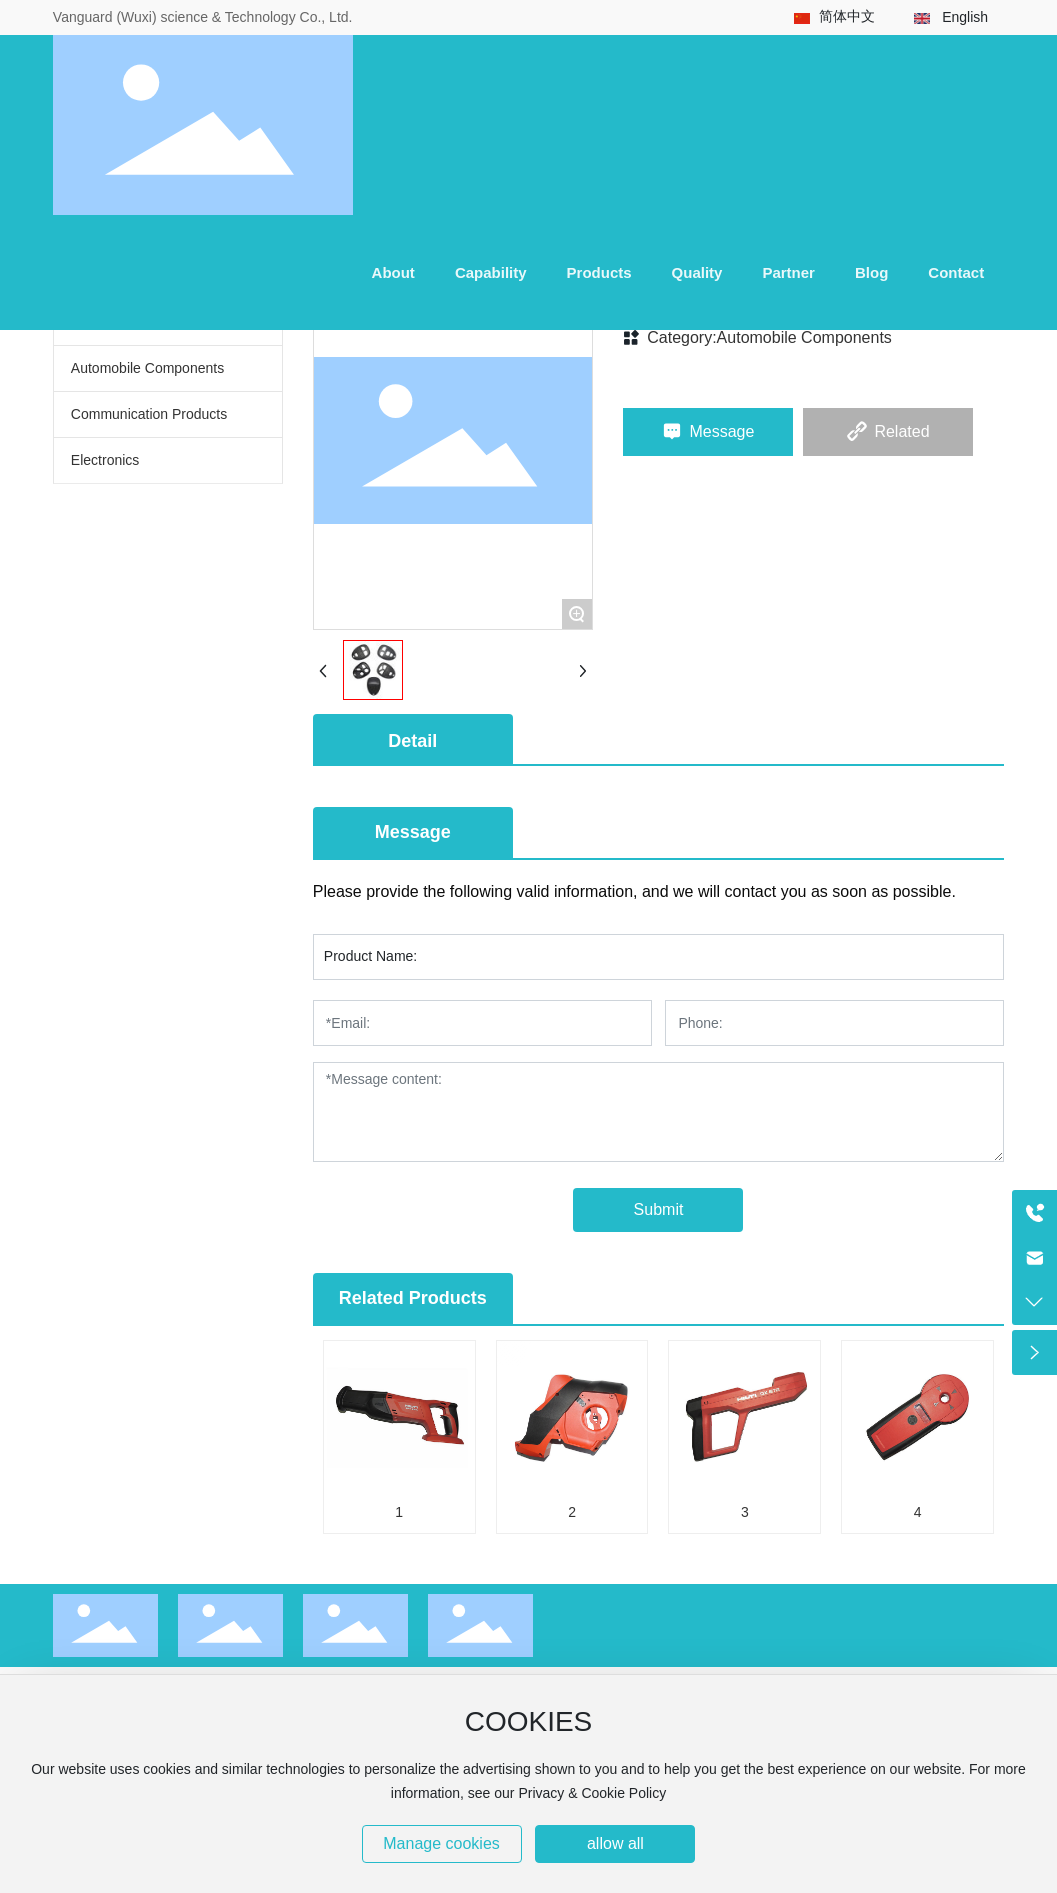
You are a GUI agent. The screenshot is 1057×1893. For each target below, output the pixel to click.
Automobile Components (804, 337)
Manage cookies (441, 1843)
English (965, 17)
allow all (615, 1843)
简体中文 (847, 16)
